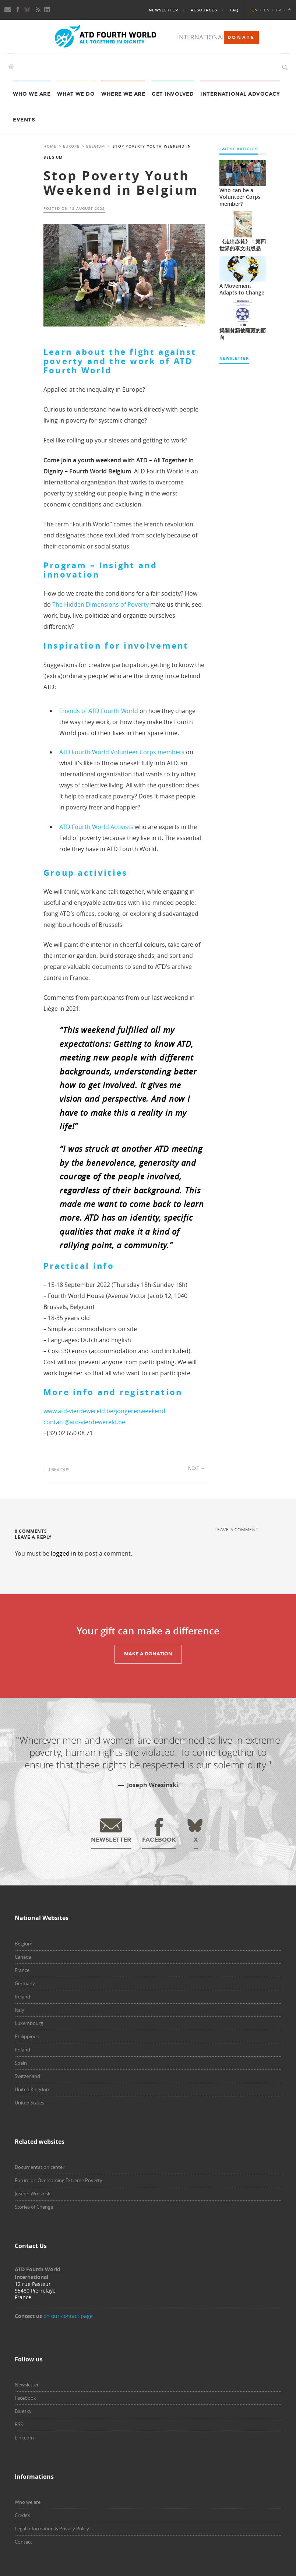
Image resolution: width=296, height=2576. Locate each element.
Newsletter (163, 10)
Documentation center (39, 2167)
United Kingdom (32, 2089)
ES (266, 10)
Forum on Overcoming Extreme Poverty (58, 2180)
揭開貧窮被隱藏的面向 (242, 333)
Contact (23, 2541)
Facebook (25, 2398)
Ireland (22, 1996)
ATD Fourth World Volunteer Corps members (121, 752)
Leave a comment (236, 1529)
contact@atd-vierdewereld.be (84, 1422)
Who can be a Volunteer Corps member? (240, 197)
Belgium (95, 146)
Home (49, 146)
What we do (76, 94)
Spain (21, 2063)
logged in (63, 1553)
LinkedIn (24, 2437)
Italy (19, 2010)
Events (24, 120)
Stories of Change (34, 2206)
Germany (25, 1983)
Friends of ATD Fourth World (98, 711)
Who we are (31, 94)
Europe (71, 146)
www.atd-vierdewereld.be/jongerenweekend (104, 1411)
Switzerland (27, 2076)
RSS (19, 2424)
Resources (204, 10)
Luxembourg (29, 2023)
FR (278, 10)
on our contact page (68, 2315)
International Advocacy (240, 94)
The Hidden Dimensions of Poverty (100, 604)
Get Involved (173, 94)
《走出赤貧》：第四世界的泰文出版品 (242, 244)
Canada (23, 1957)
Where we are (123, 94)
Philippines (27, 2036)
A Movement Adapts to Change (241, 289)
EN (254, 10)
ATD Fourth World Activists (96, 827)
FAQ (234, 10)
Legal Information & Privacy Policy (52, 2528)
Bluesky (23, 2411)
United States (29, 2102)
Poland (22, 2049)
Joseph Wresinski (33, 2193)
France (22, 1970)
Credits (22, 2515)
